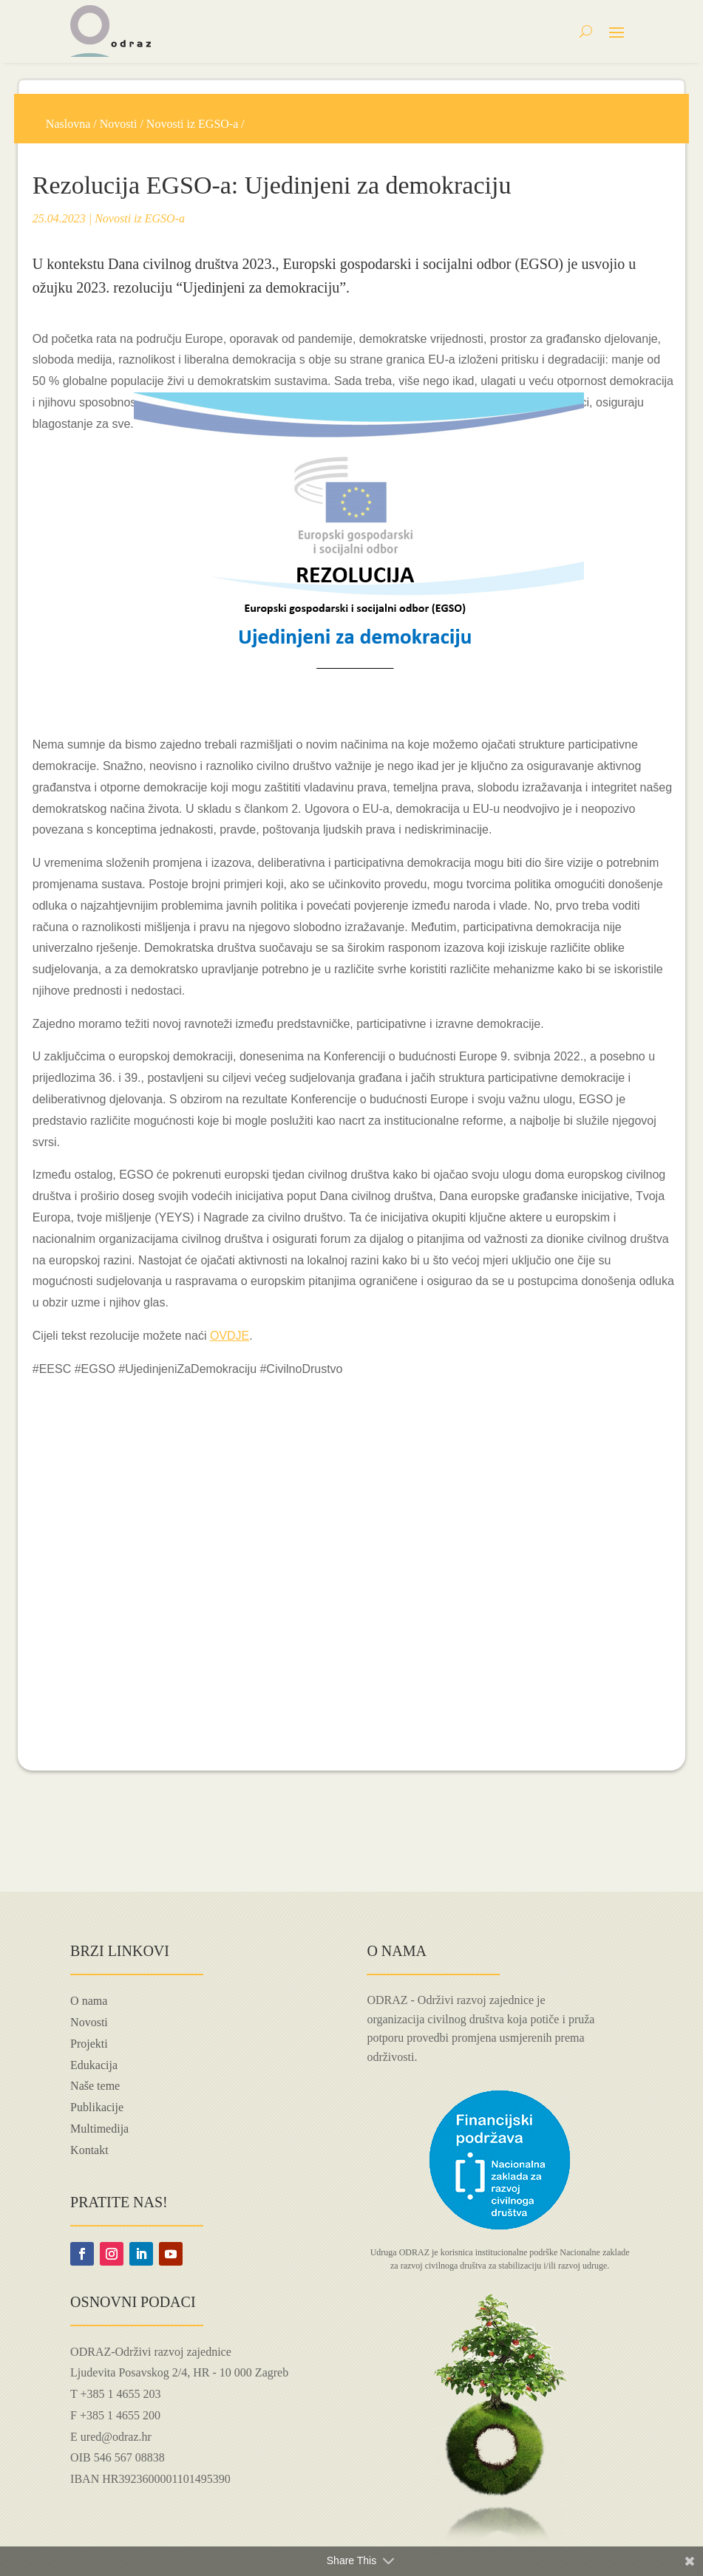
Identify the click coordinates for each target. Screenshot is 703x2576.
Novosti (118, 123)
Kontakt (89, 2150)
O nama (88, 2000)
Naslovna (68, 123)
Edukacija (94, 2065)
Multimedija (99, 2128)
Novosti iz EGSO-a (192, 123)
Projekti (89, 2043)
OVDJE (229, 1335)
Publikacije (96, 2107)
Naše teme (95, 2085)
